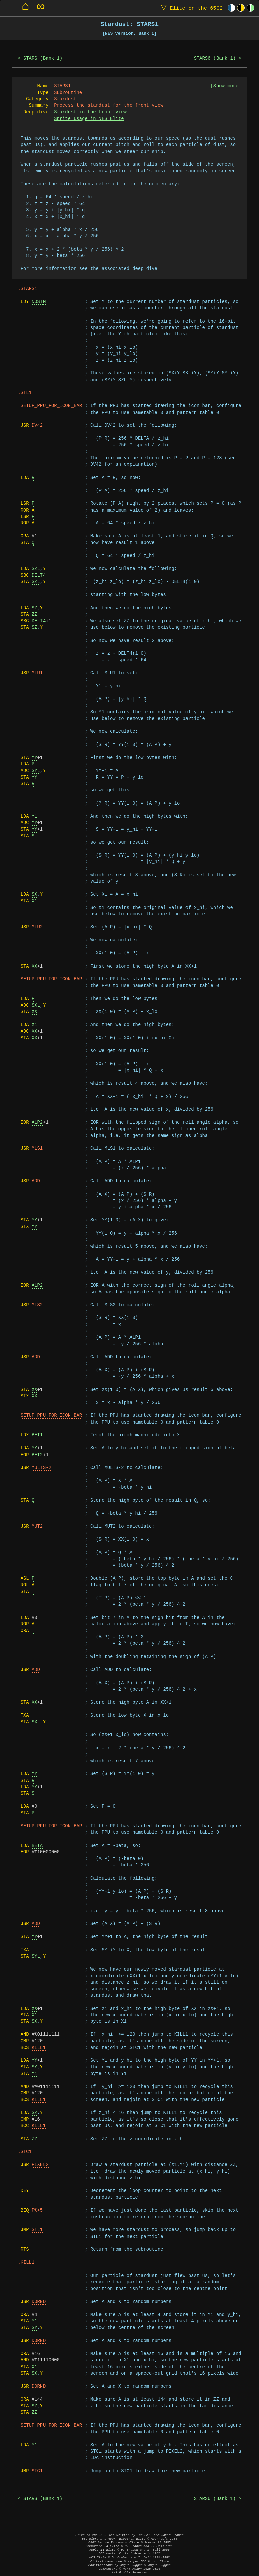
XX (34, 966)
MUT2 (37, 1526)
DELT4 (39, 575)
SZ (34, 608)
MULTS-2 (41, 1468)
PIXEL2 (40, 2165)
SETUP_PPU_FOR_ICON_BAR (51, 406)
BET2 (37, 1455)
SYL (36, 771)
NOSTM (39, 302)
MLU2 (37, 927)
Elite (190, 7)
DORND (39, 2301)
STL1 (37, 2230)
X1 (34, 901)
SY (34, 2067)
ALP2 (37, 1122)
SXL (36, 1005)
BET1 (37, 1435)
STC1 (37, 2471)
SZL (36, 569)
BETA (37, 1846)
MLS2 (37, 1305)
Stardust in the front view (90, 112)
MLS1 (37, 1148)
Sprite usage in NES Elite (89, 119)
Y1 (34, 816)
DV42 (37, 425)
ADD (36, 1181)
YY (34, 758)
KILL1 (39, 2048)
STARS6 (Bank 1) (215, 58)
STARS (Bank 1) (42, 58)
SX (34, 894)
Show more (226, 86)
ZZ (34, 614)
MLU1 (37, 673)
